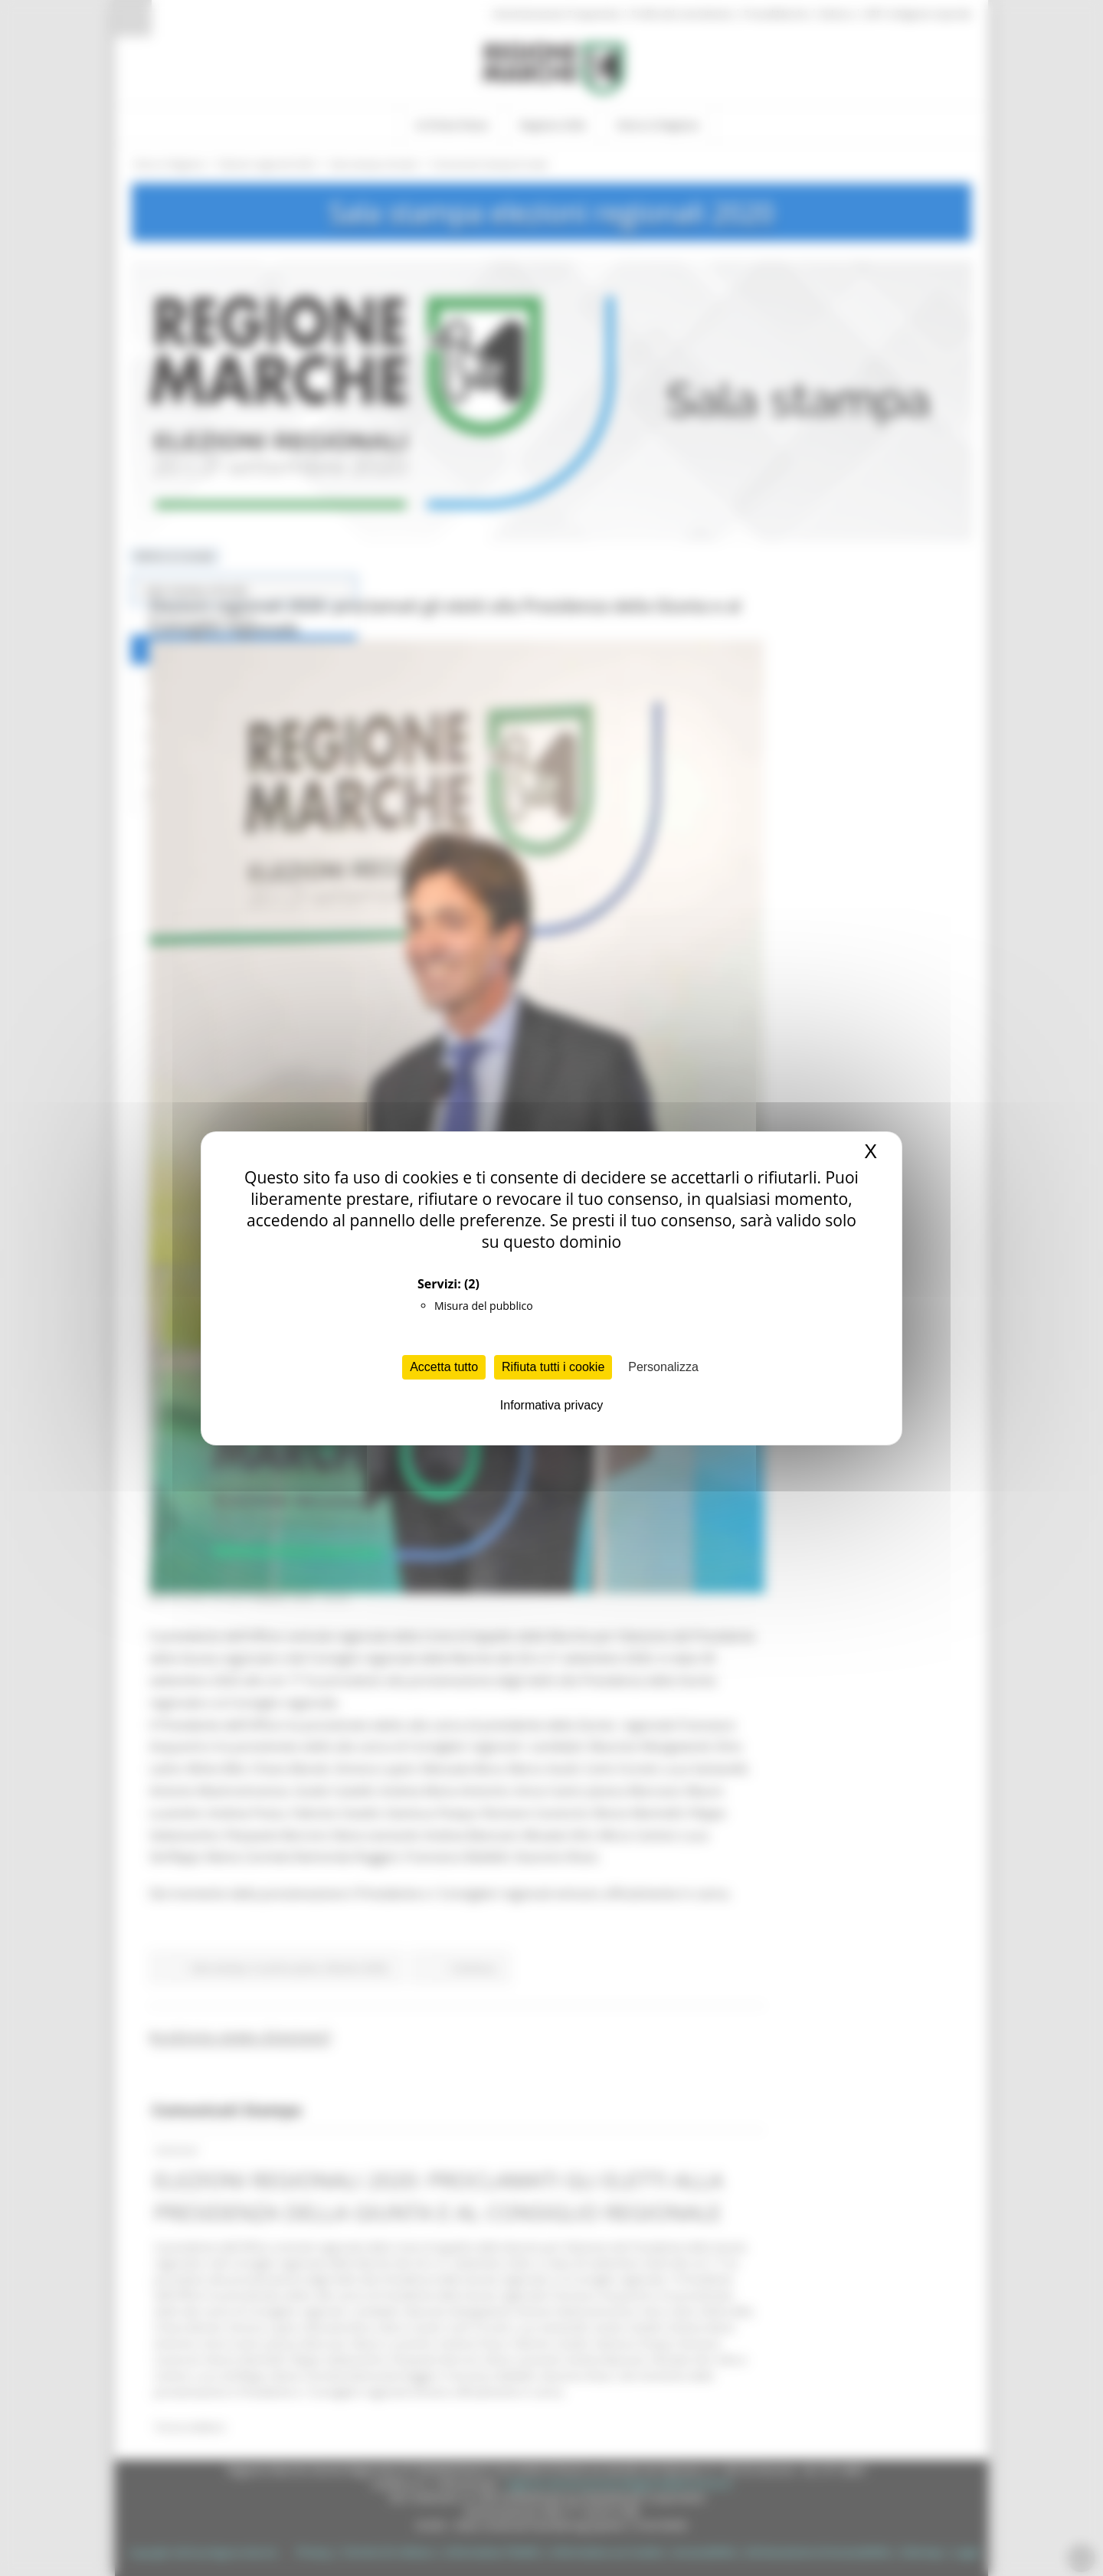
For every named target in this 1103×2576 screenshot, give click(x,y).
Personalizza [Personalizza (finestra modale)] (663, 1366)
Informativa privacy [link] (551, 1405)
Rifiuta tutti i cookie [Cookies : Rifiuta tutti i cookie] (553, 1366)
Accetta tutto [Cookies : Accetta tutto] (444, 1366)
